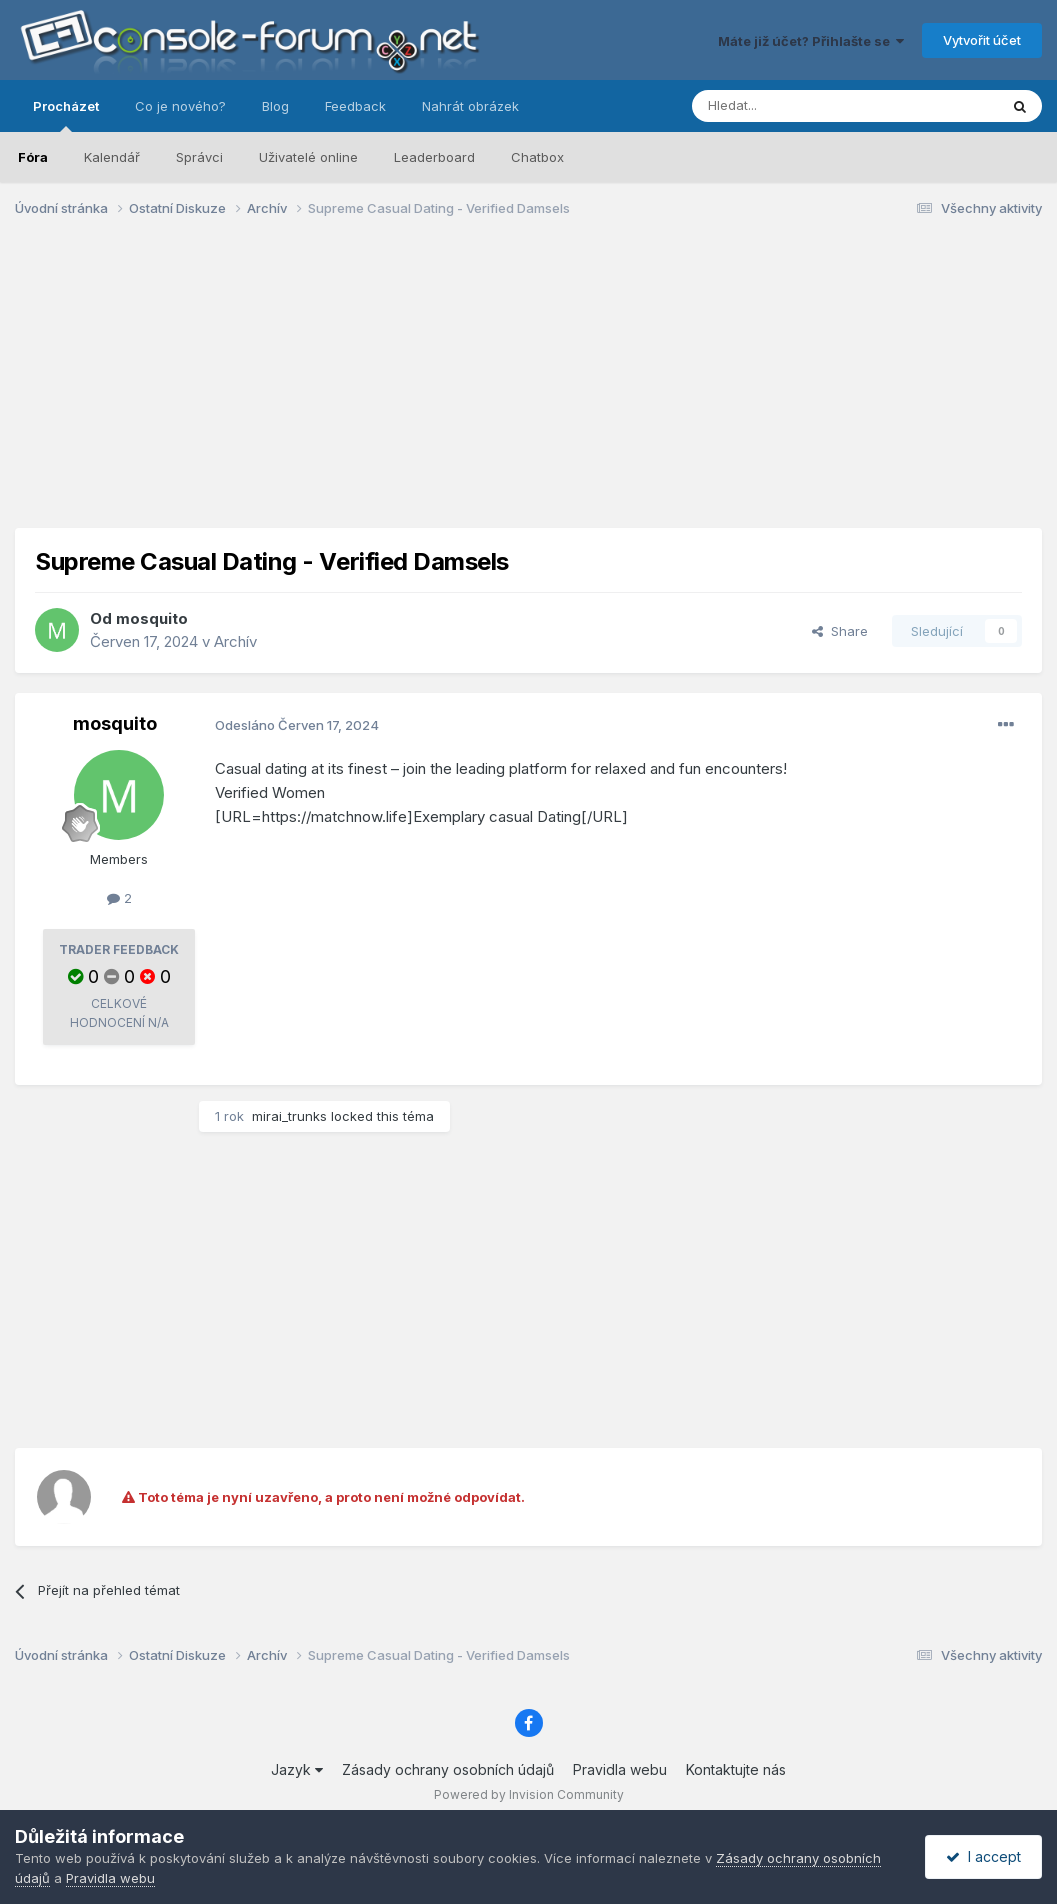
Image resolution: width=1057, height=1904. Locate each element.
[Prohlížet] (795, 106)
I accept (983, 1856)
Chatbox (537, 157)
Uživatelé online (308, 157)
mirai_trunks (289, 1116)
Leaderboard (434, 157)
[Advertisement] (529, 388)
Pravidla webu (620, 1769)
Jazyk (297, 1769)
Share (840, 631)
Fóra (33, 157)
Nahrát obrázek (470, 106)
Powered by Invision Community (529, 1794)
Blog (275, 106)
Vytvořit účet (982, 40)
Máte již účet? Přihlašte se (811, 41)
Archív (235, 641)
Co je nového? (180, 106)
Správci (199, 157)
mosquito (152, 618)
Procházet (66, 115)
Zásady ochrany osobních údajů (448, 1769)
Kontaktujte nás (736, 1769)
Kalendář (112, 157)
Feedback (355, 106)
